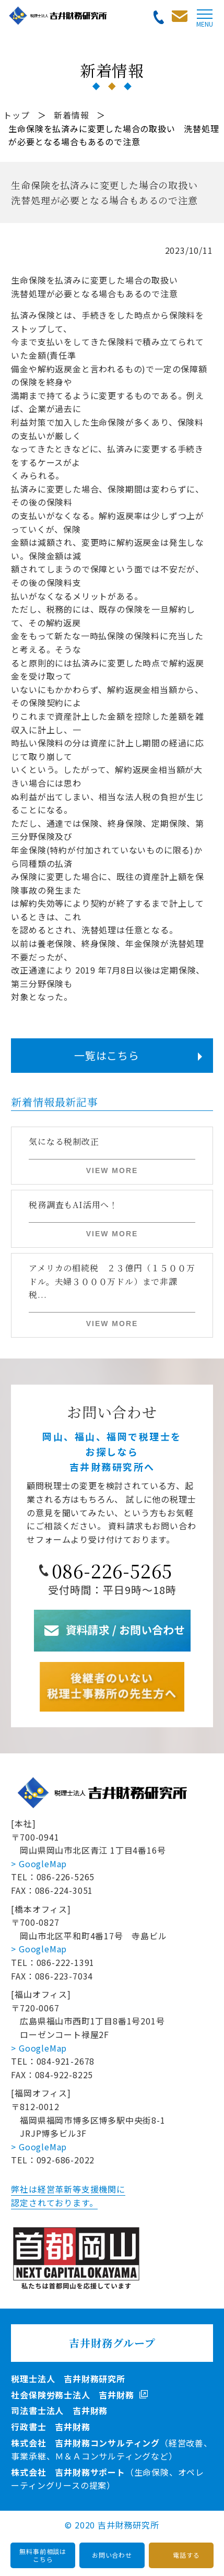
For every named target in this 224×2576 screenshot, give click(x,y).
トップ (16, 115)
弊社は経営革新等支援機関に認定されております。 (68, 2196)
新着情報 (71, 115)
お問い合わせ (112, 2554)
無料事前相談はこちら (42, 2555)
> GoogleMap (39, 1863)
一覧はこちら (106, 1055)
